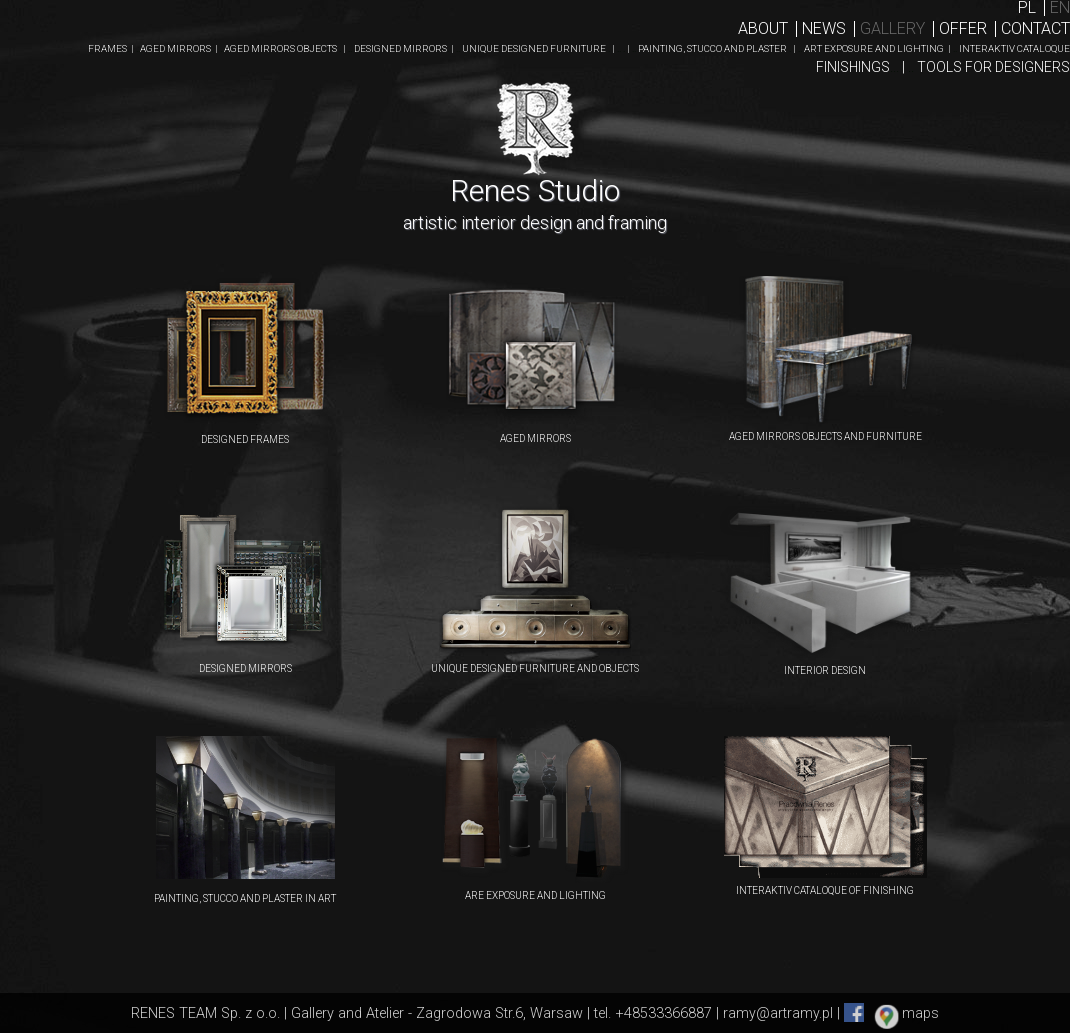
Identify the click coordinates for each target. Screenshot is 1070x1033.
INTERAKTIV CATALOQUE (1014, 48)
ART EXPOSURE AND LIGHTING (874, 48)
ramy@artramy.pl (778, 1013)
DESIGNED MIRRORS (400, 48)
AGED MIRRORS (176, 48)
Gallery (892, 28)
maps (920, 1013)
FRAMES (108, 48)
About (763, 28)
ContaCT (1035, 28)
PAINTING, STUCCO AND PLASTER (713, 48)
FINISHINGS (857, 67)
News (824, 28)
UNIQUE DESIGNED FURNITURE (535, 48)
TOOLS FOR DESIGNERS (993, 67)
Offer (963, 28)
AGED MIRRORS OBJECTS (281, 48)
